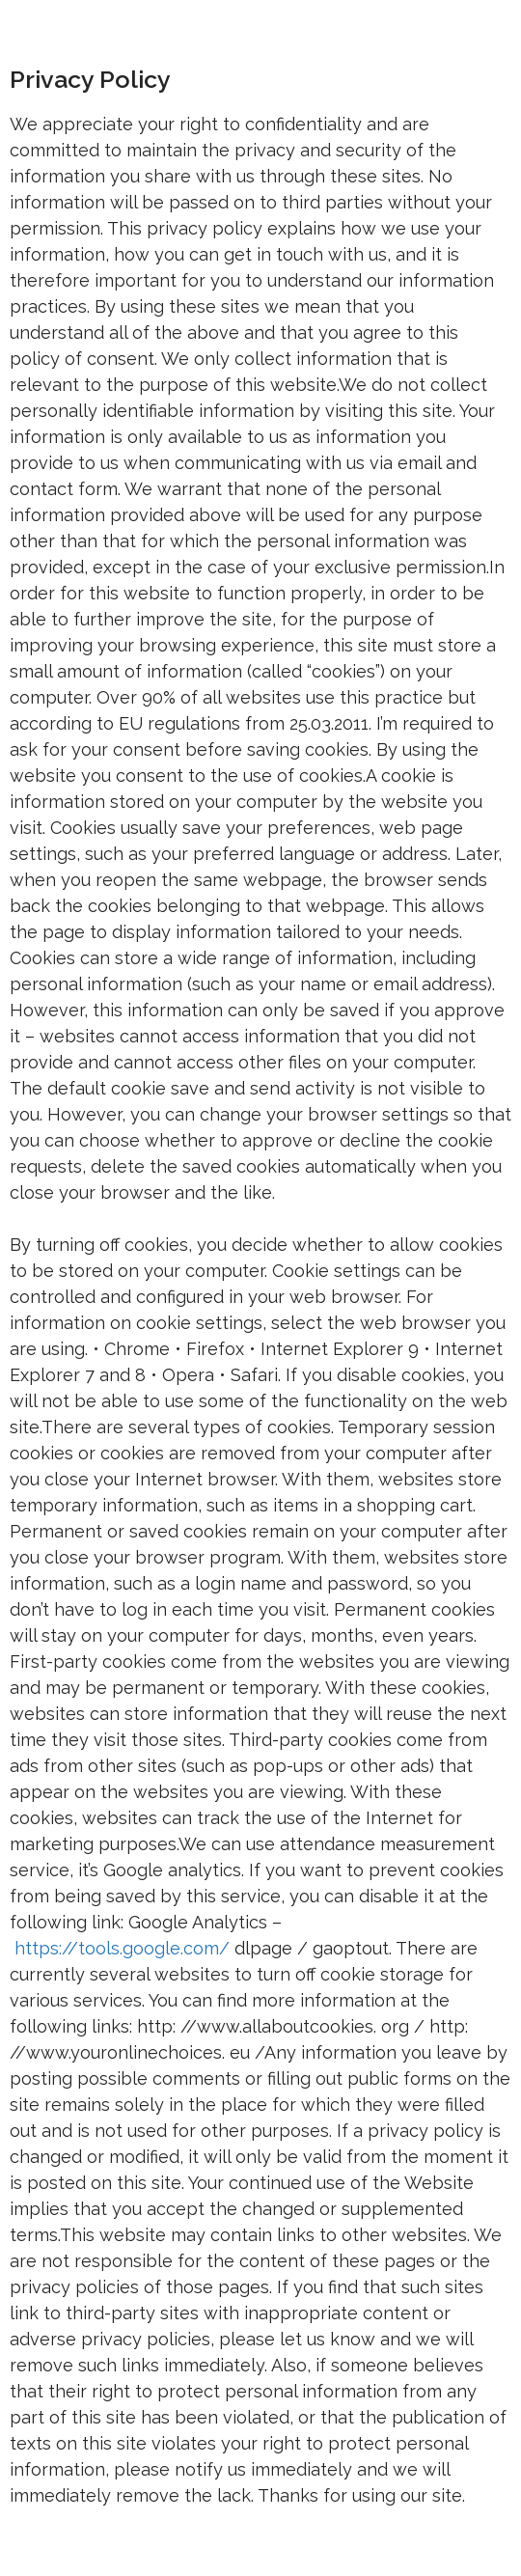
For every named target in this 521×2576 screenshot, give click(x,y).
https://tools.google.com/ (122, 1948)
